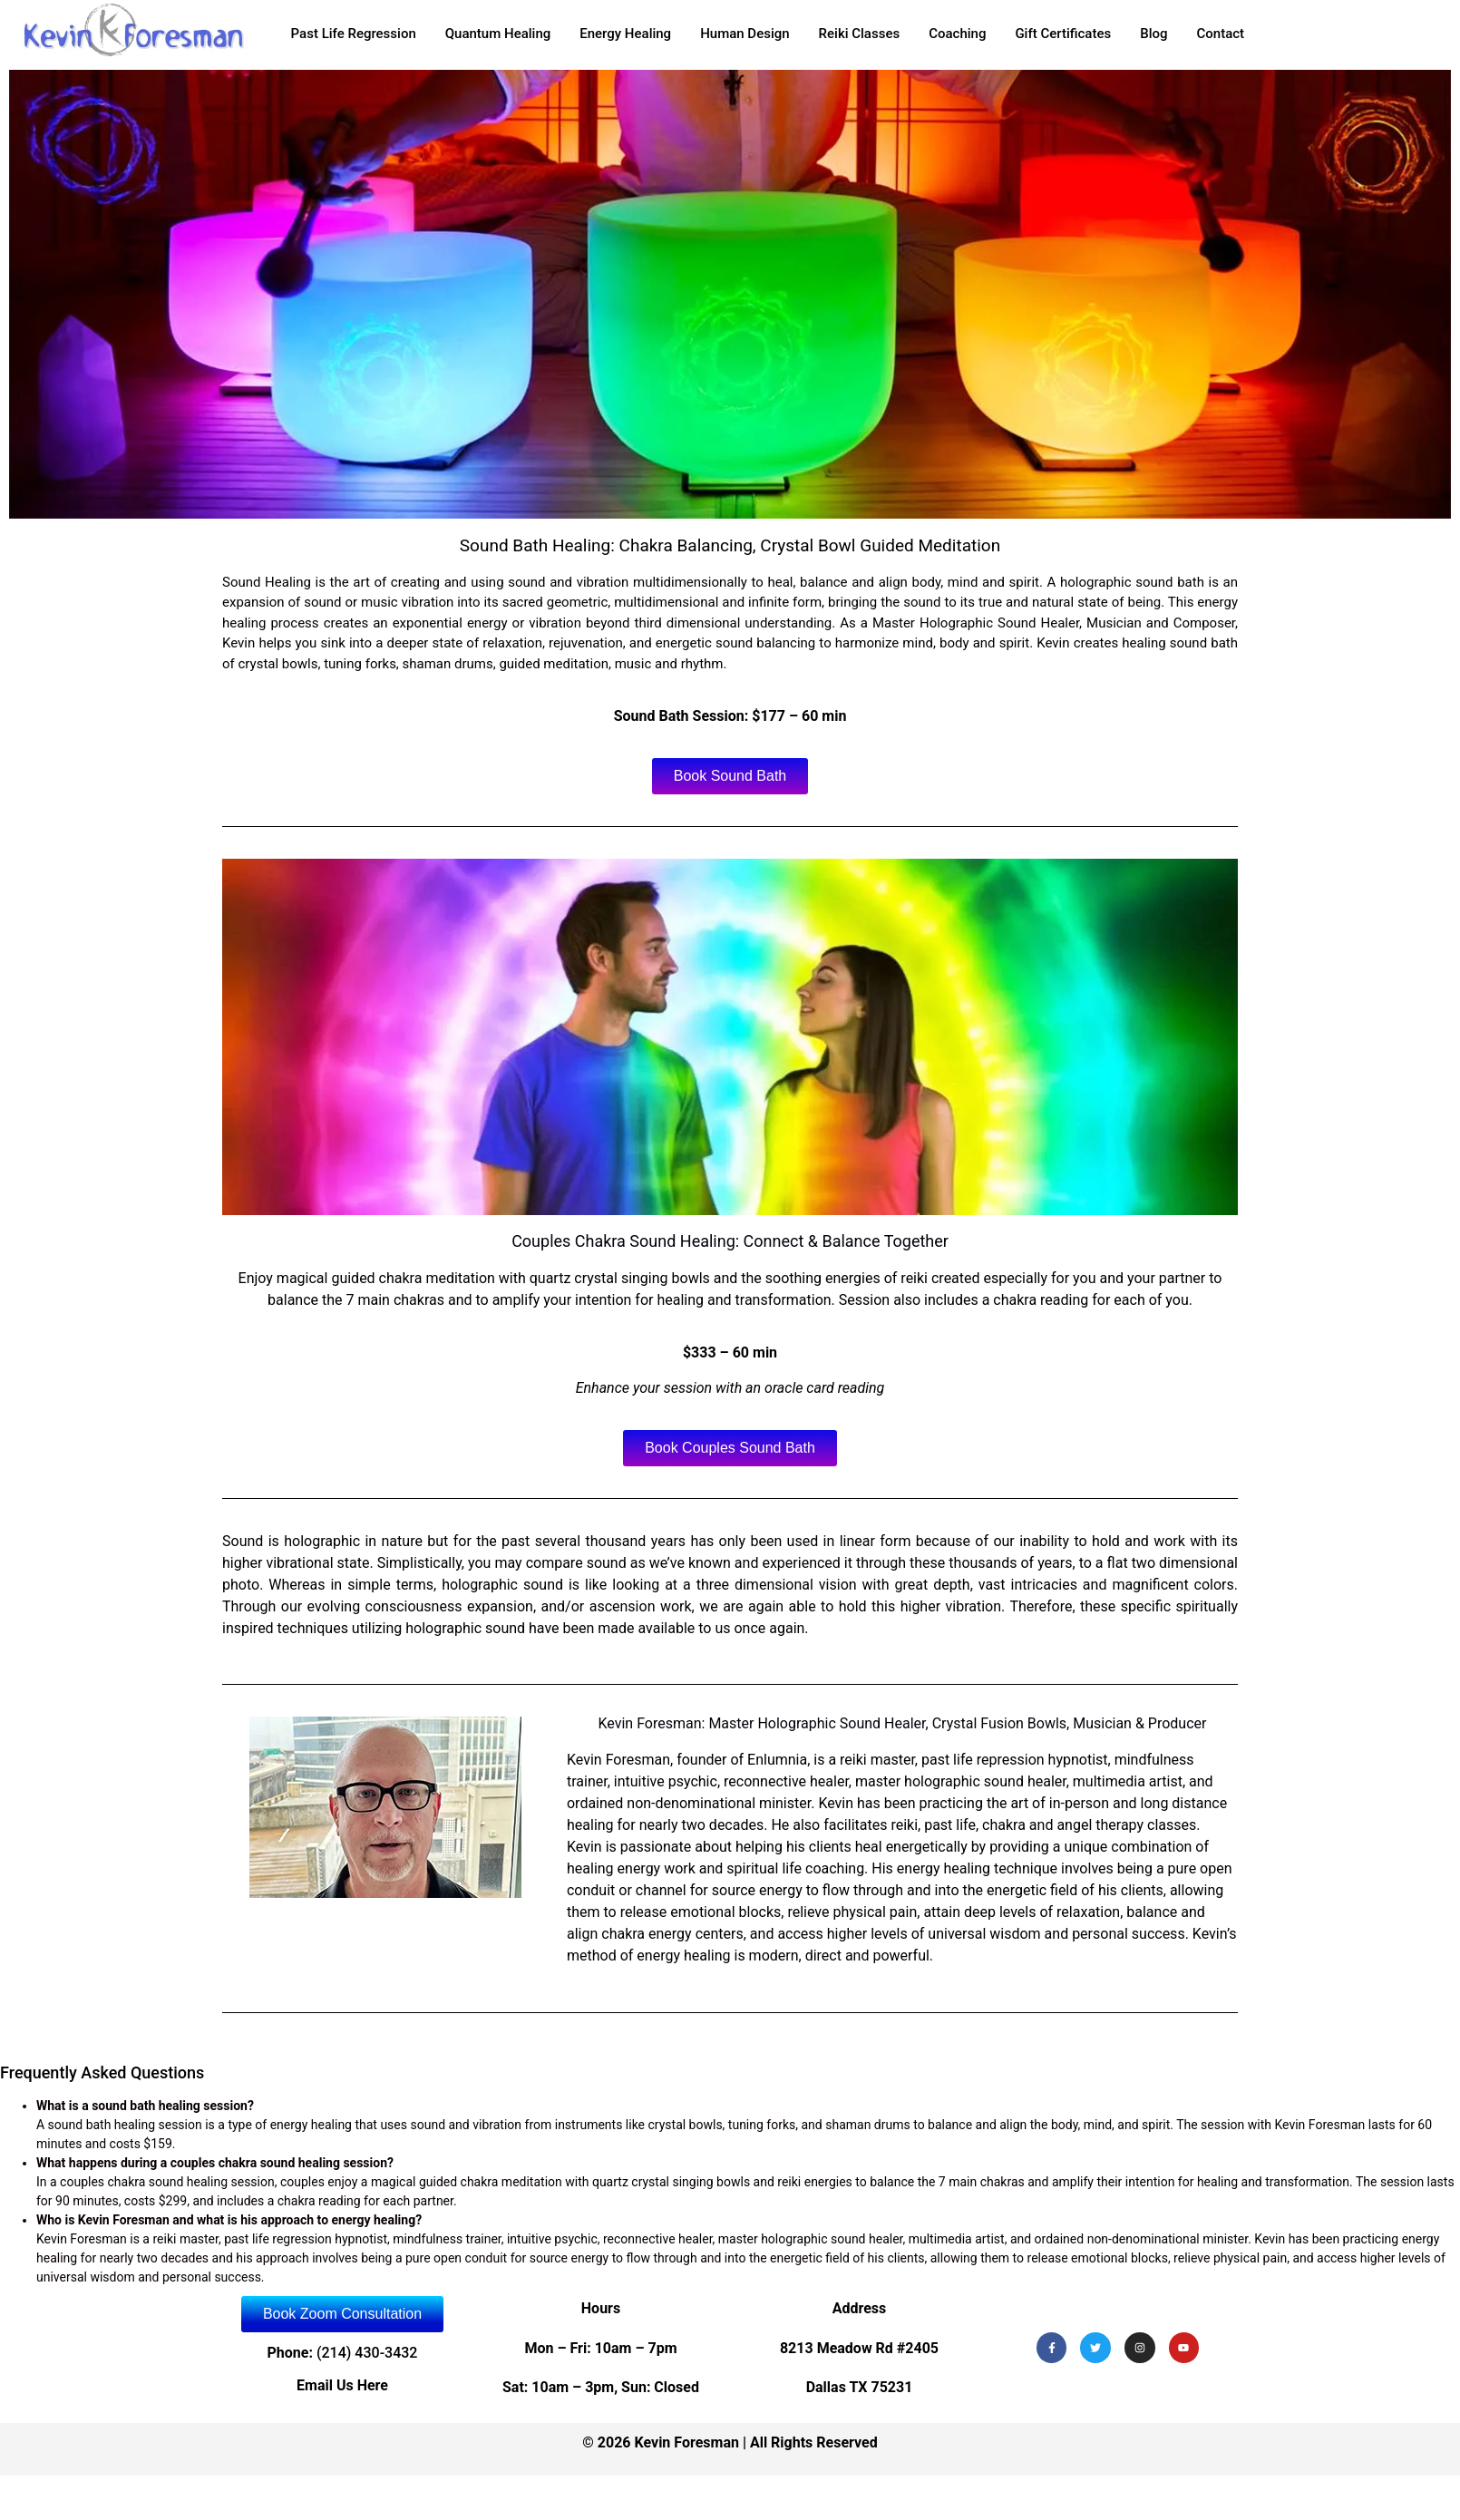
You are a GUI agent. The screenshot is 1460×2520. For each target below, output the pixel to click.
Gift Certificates (1063, 33)
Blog (1153, 33)
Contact (1221, 33)
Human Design (744, 33)
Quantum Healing (498, 33)
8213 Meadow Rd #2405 (859, 2348)
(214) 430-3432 (366, 2352)
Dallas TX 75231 (859, 2387)
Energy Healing (625, 33)
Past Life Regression (353, 33)
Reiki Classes (859, 33)
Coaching (957, 33)
